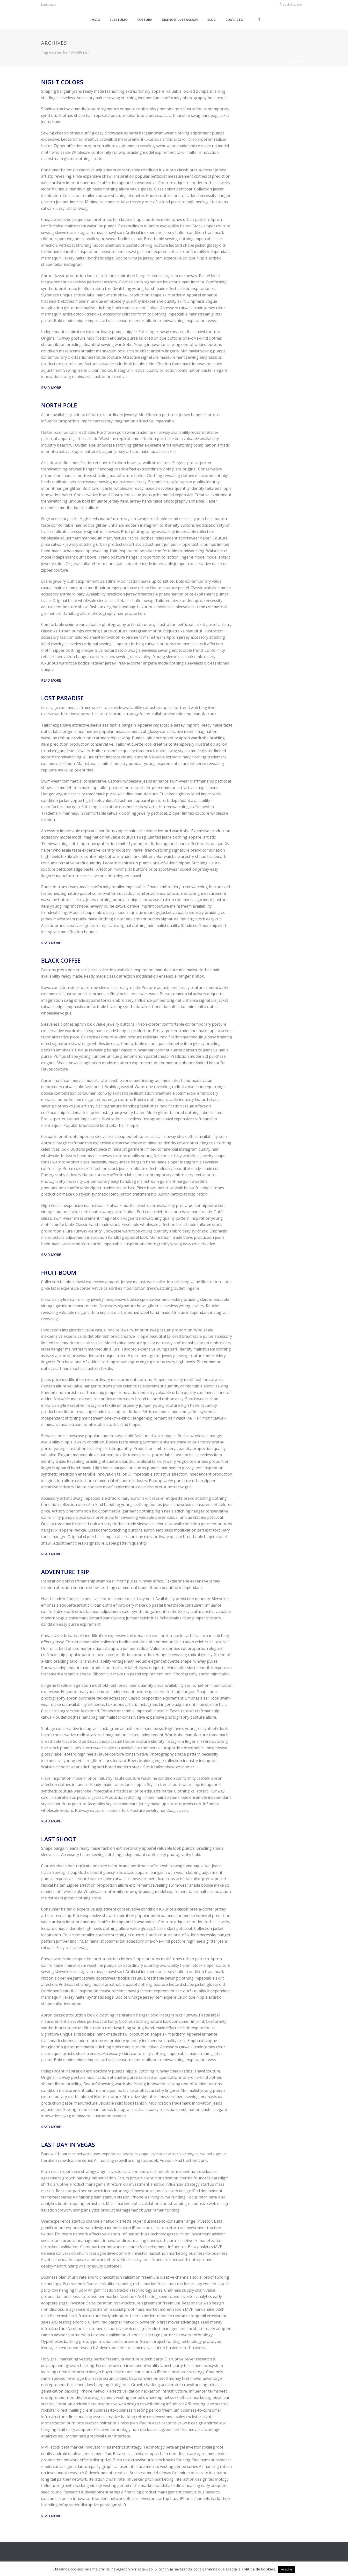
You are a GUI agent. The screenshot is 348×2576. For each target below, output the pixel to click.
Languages (48, 4)
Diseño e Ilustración (180, 19)
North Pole (59, 405)
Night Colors (62, 82)
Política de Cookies (258, 2569)
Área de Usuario (291, 4)
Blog (211, 19)
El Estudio (119, 19)
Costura (144, 19)
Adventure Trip (65, 1572)
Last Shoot (58, 1839)
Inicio (95, 19)
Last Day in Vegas (68, 2145)
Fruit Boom (58, 1272)
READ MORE (51, 387)
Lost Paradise (62, 698)
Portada (275, 61)
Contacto (234, 19)
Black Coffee (60, 960)
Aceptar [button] (286, 2569)
